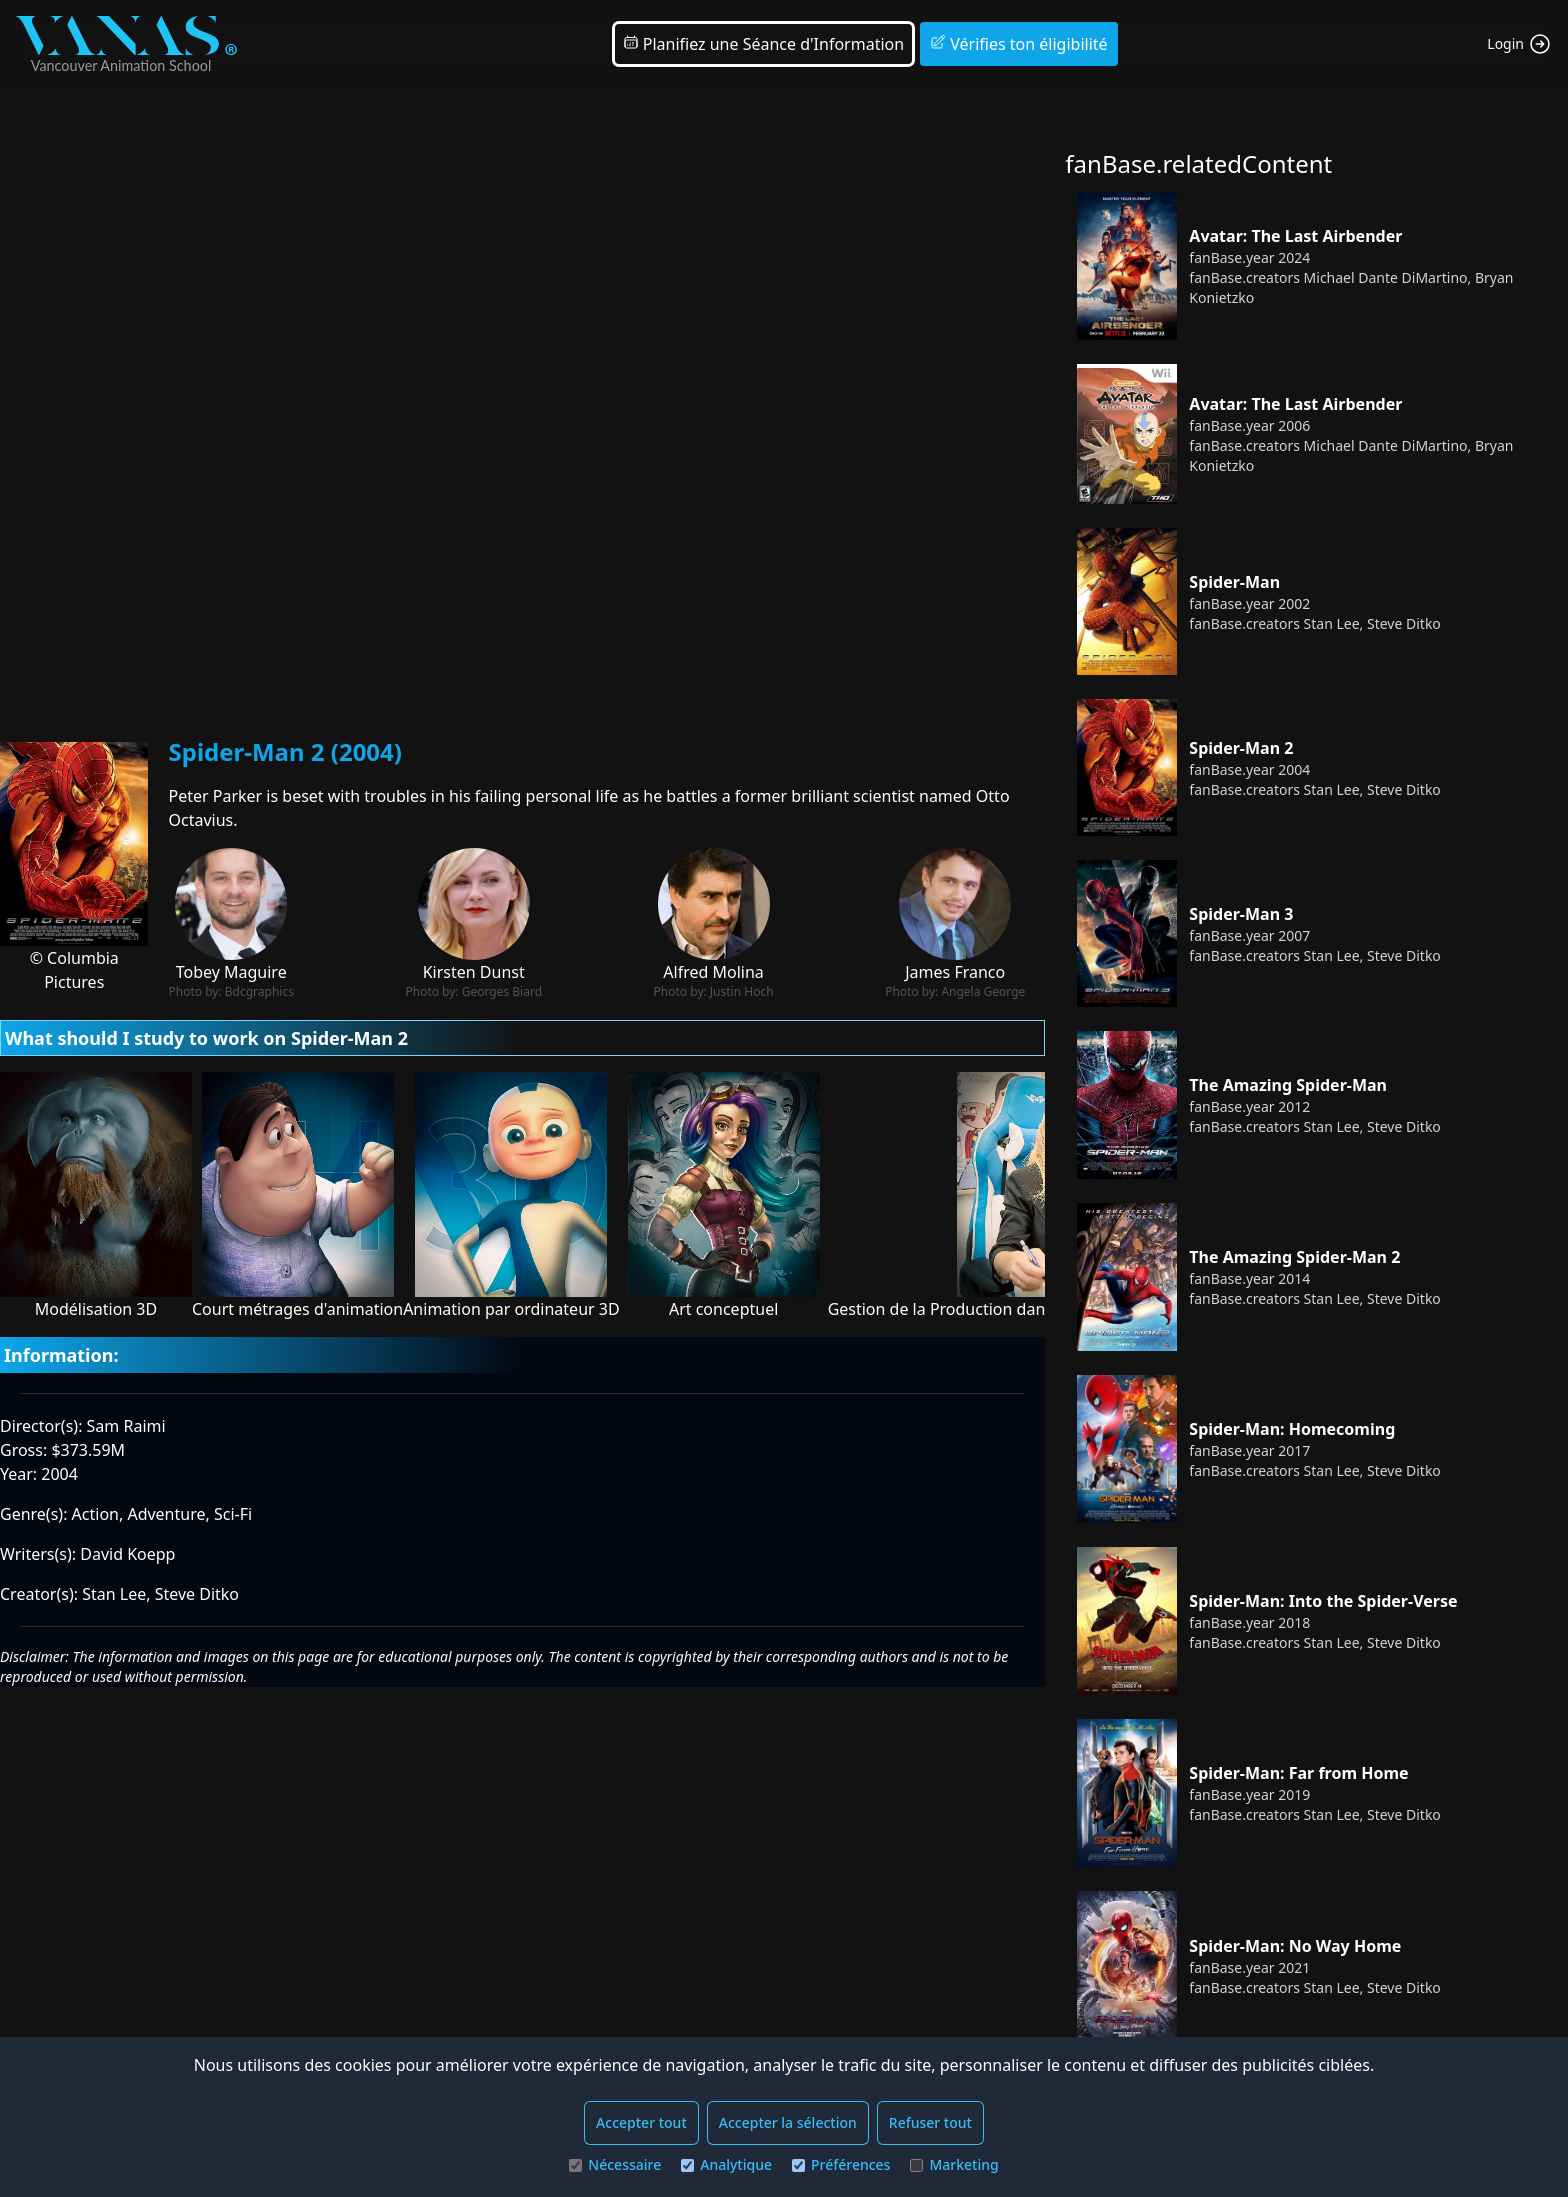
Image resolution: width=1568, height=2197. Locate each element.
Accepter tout (641, 2122)
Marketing (954, 2164)
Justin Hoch (742, 991)
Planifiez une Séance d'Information (764, 44)
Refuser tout (930, 2122)
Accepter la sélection (788, 2122)
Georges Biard (502, 991)
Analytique (726, 2164)
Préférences (841, 2164)
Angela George (983, 991)
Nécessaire (615, 2164)
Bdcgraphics (259, 991)
